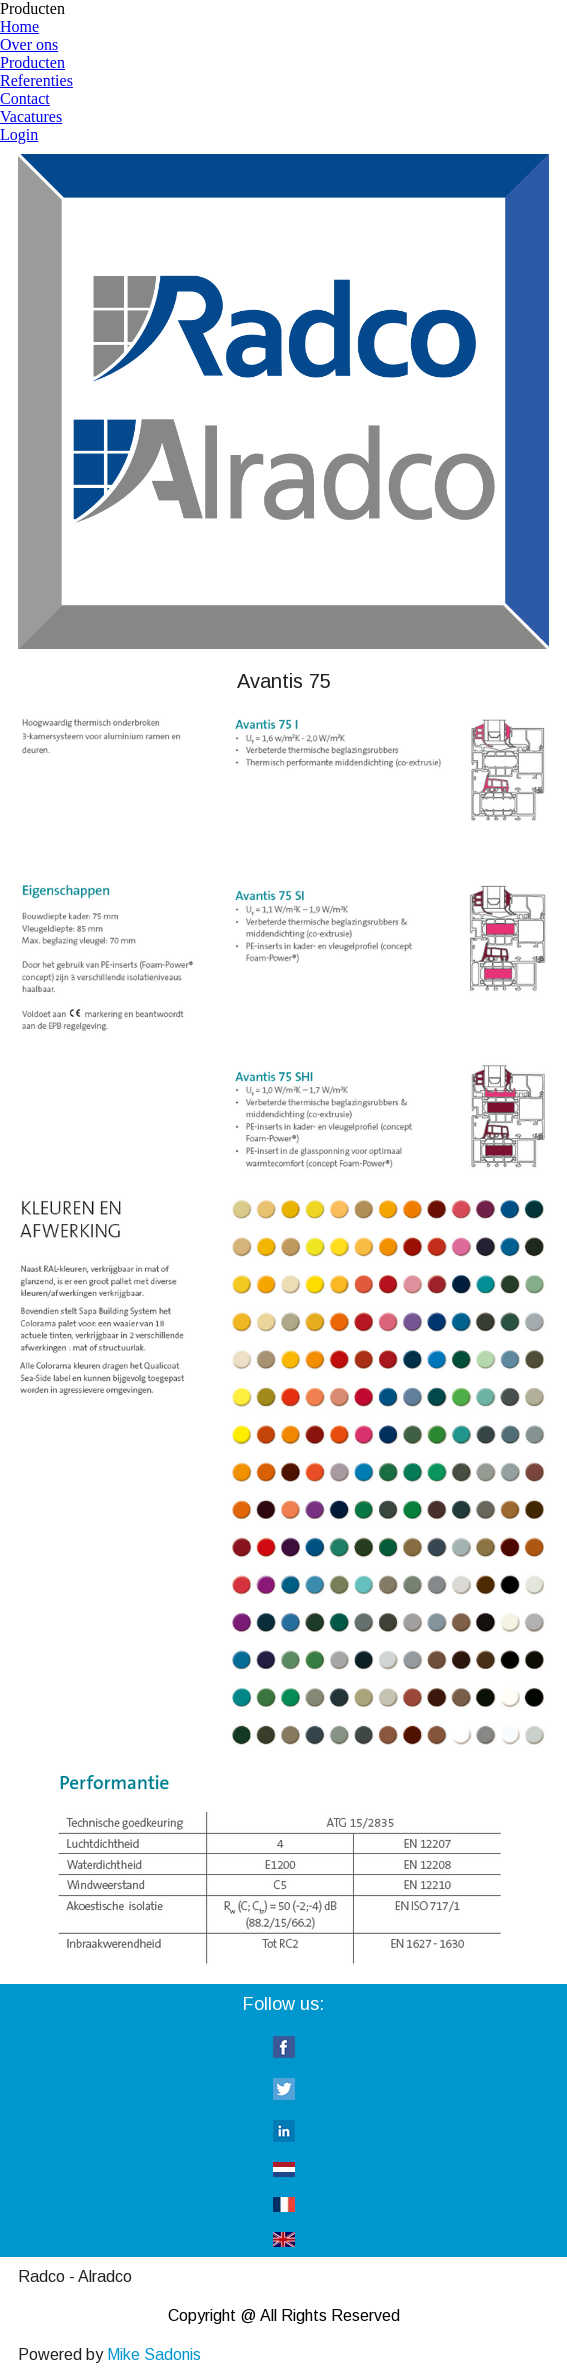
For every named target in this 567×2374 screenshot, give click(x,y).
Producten (32, 62)
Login (19, 134)
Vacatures (31, 116)
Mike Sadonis (154, 2354)
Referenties (36, 80)
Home (19, 26)
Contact (25, 98)
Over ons (29, 44)
